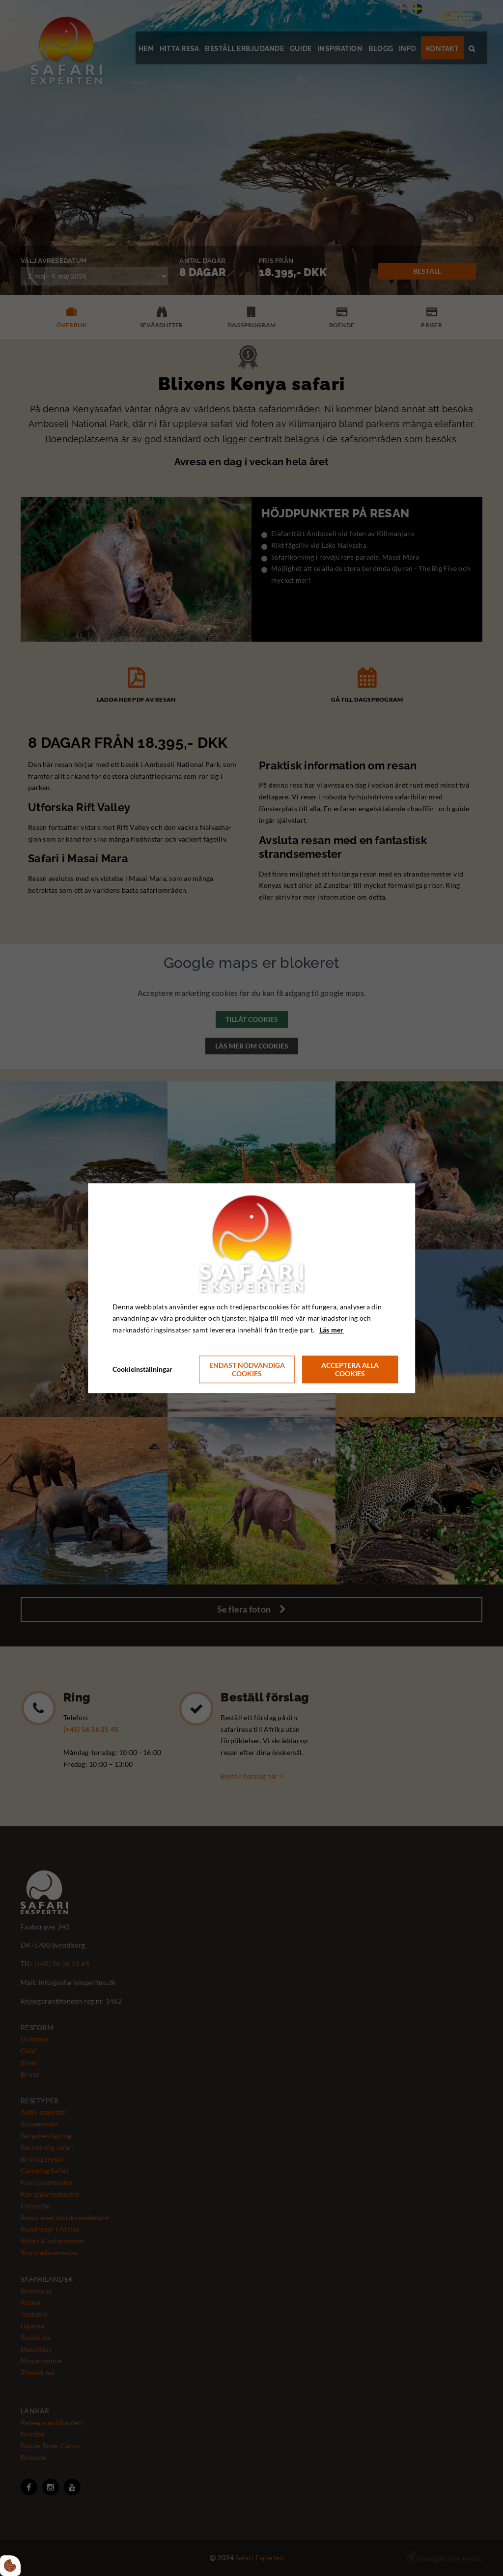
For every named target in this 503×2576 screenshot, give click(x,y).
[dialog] (251, 1288)
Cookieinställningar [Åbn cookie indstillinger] (142, 1369)
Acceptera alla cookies (350, 1369)
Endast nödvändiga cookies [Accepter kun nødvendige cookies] (247, 1369)
